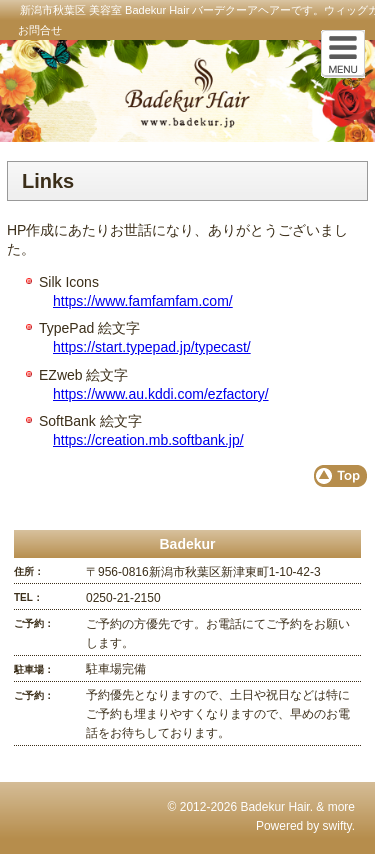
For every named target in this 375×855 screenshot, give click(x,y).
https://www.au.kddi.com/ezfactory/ (161, 394)
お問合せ (40, 30)
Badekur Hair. (276, 807)
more (341, 807)
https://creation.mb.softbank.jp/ (148, 440)
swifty (337, 826)
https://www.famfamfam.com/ (143, 301)
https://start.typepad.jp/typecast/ (152, 347)
